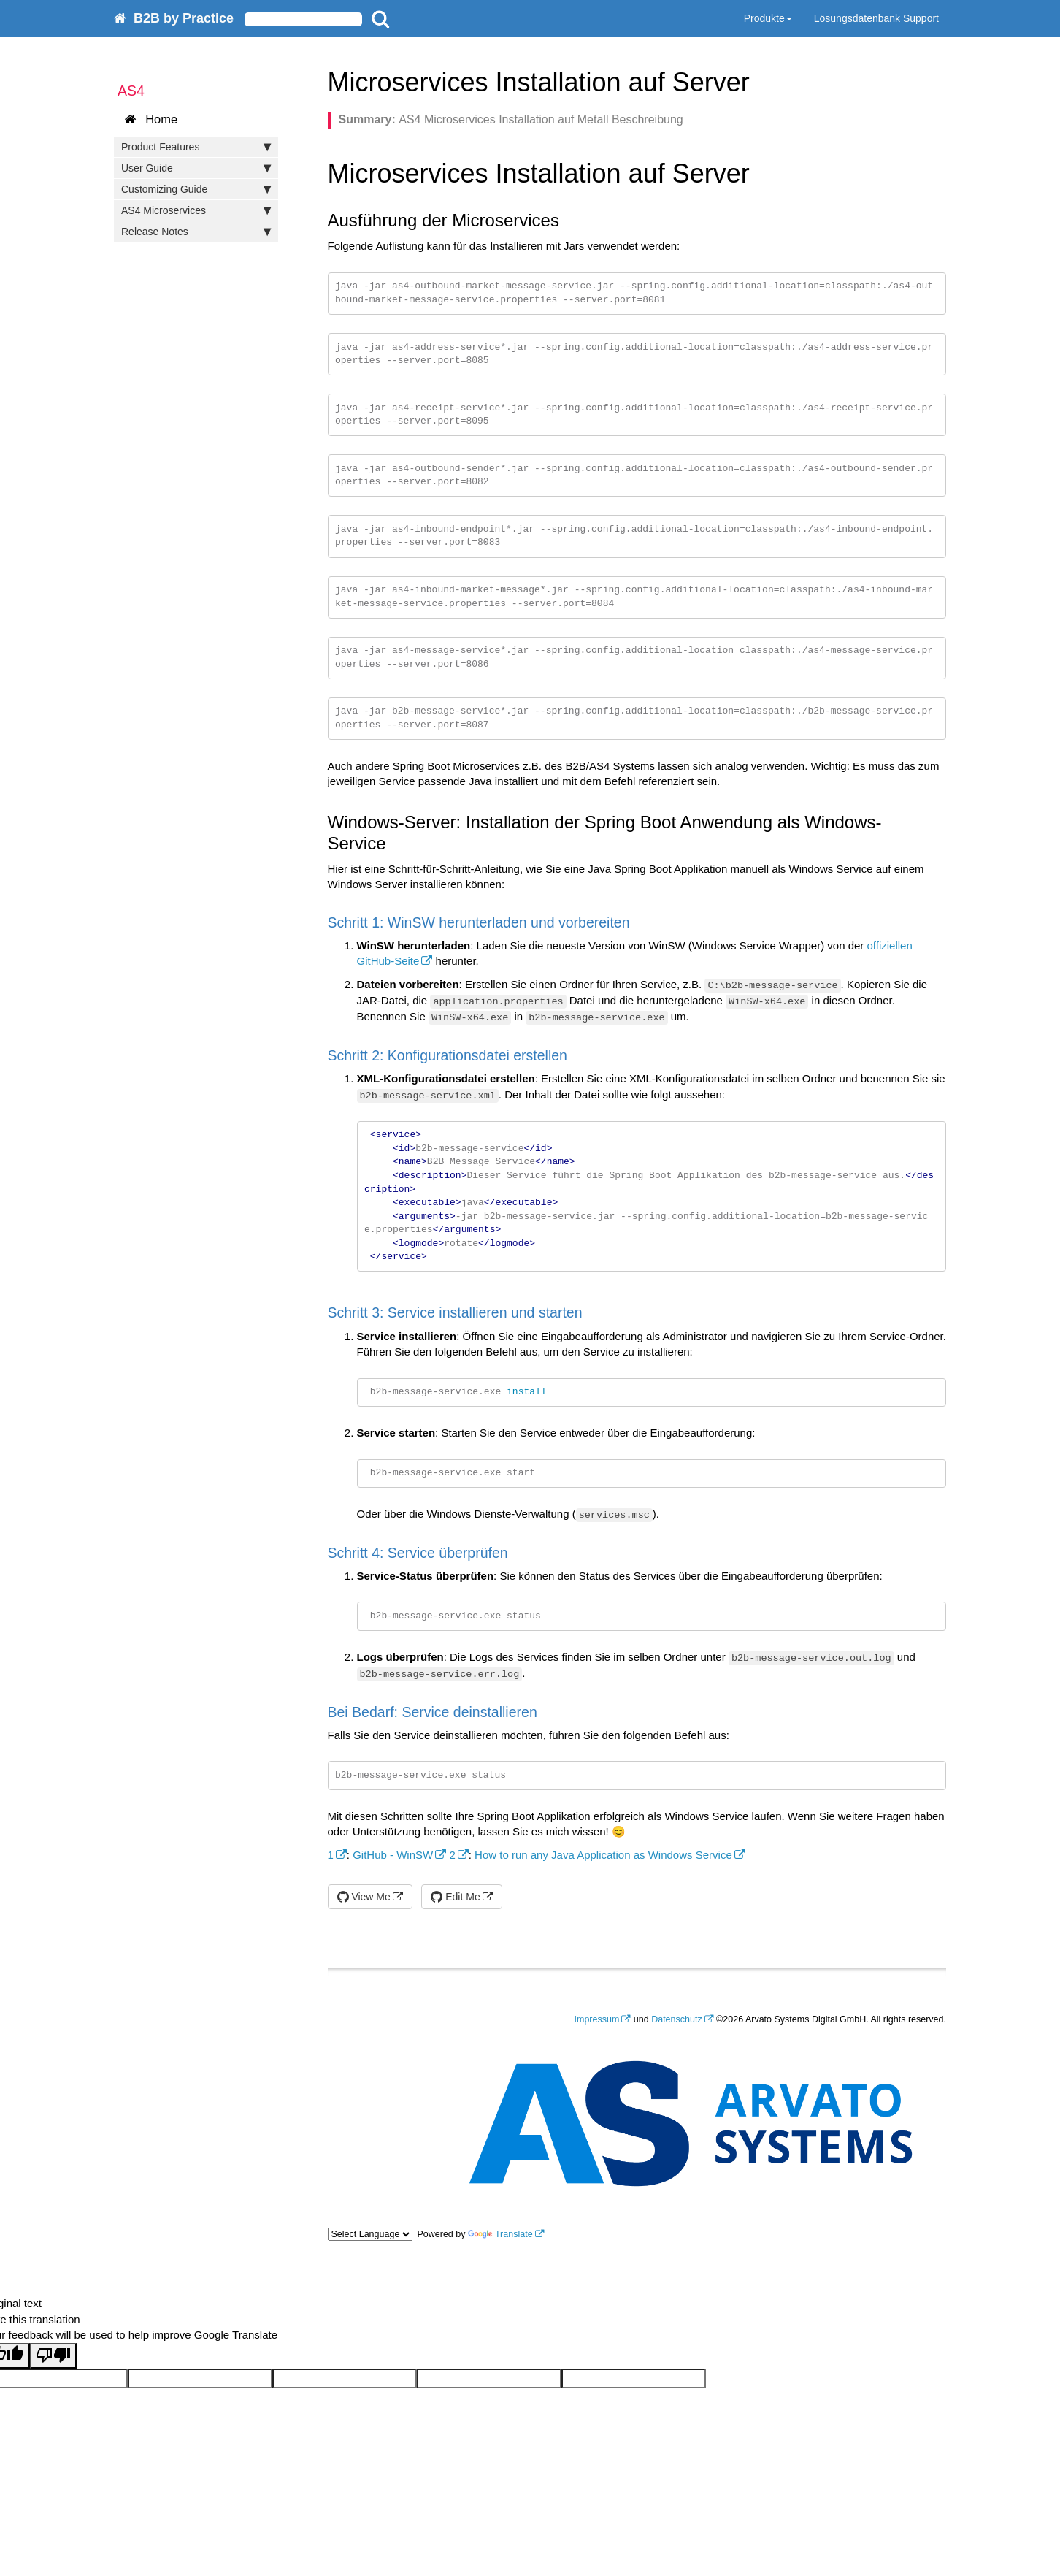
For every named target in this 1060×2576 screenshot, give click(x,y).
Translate (500, 2234)
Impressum (597, 2019)
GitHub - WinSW (393, 1855)
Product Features (196, 146)
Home (151, 119)
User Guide (196, 168)
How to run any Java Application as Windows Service (603, 1855)
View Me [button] (364, 1897)
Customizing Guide (196, 189)
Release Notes (196, 231)
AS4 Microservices (196, 210)
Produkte (768, 18)
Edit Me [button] (455, 1897)
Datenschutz (676, 2019)
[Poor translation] (53, 2356)
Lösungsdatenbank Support (876, 18)
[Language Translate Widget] (370, 2234)
